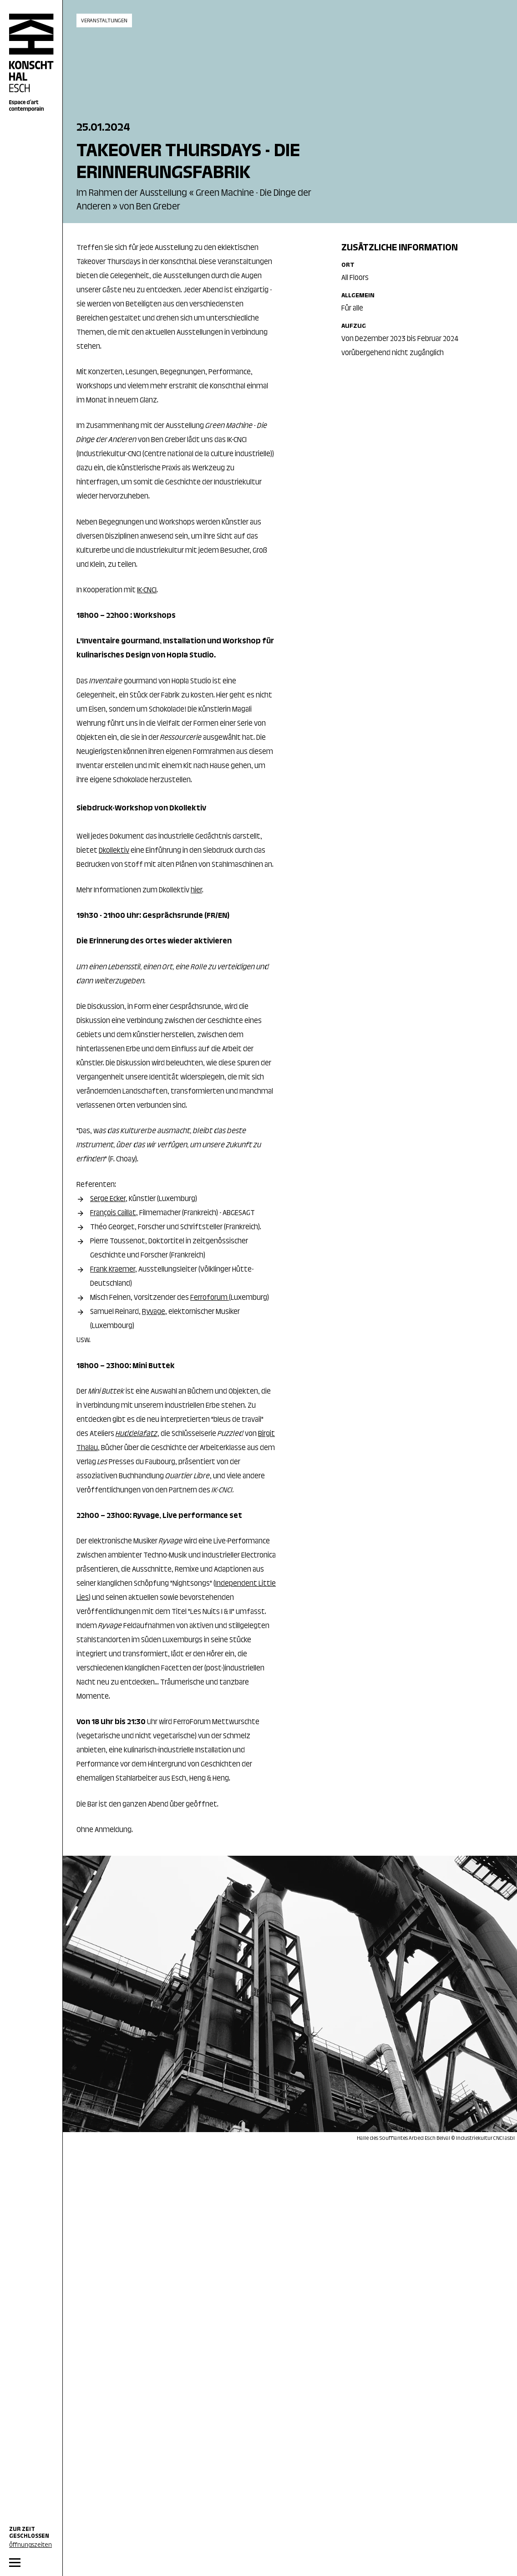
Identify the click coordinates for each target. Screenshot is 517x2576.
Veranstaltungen (104, 21)
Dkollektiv (114, 850)
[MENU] (31, 2562)
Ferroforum (209, 1298)
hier (196, 890)
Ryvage (153, 1312)
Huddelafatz (136, 1434)
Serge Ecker (108, 1199)
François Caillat (113, 1213)
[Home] (31, 63)
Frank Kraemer (112, 1269)
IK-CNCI (147, 590)
